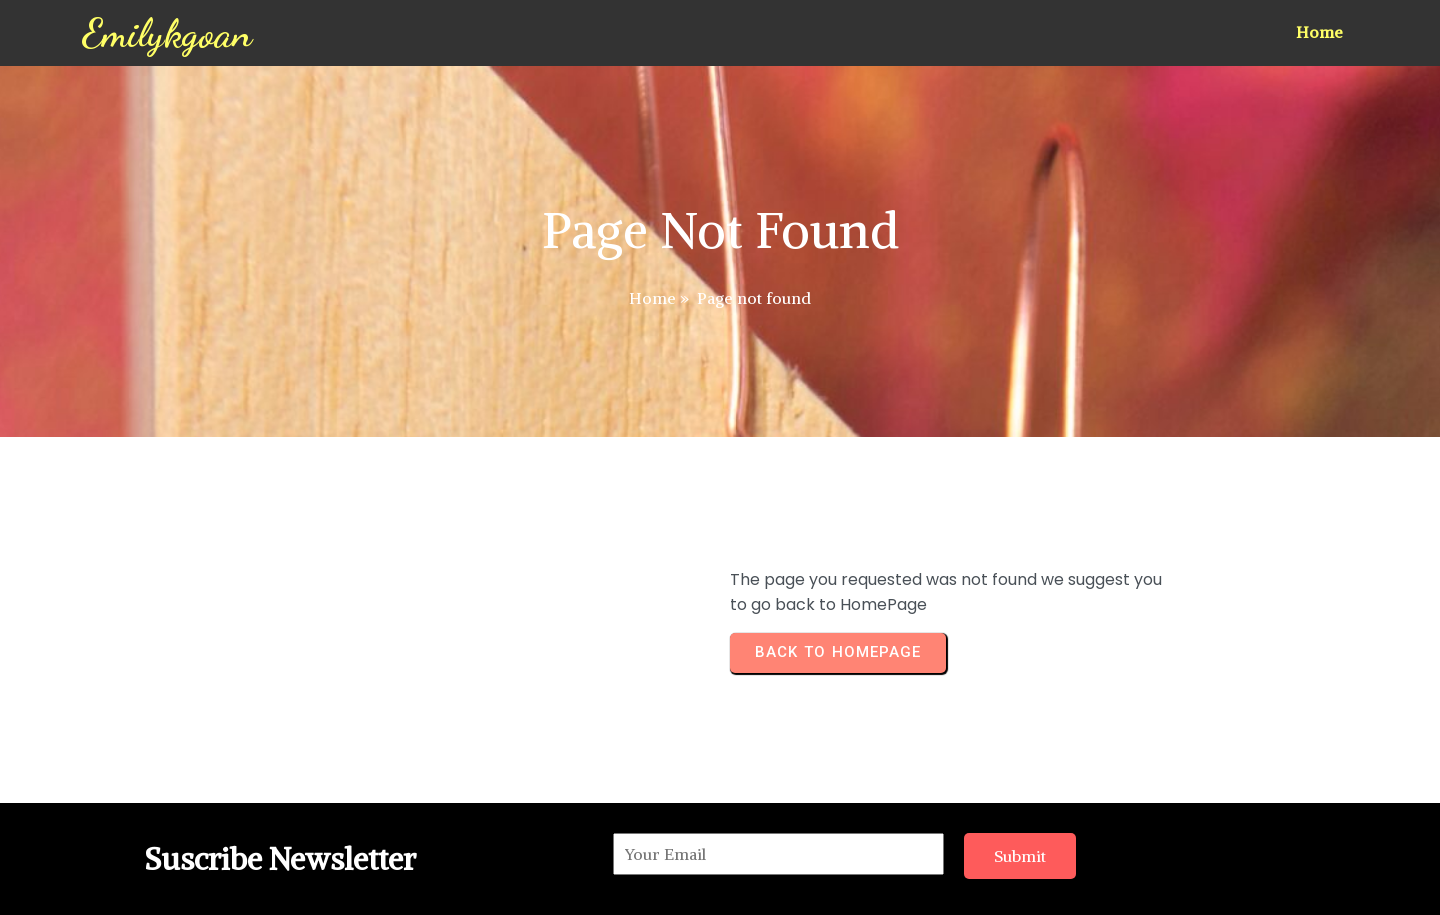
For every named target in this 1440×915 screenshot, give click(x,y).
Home (652, 298)
